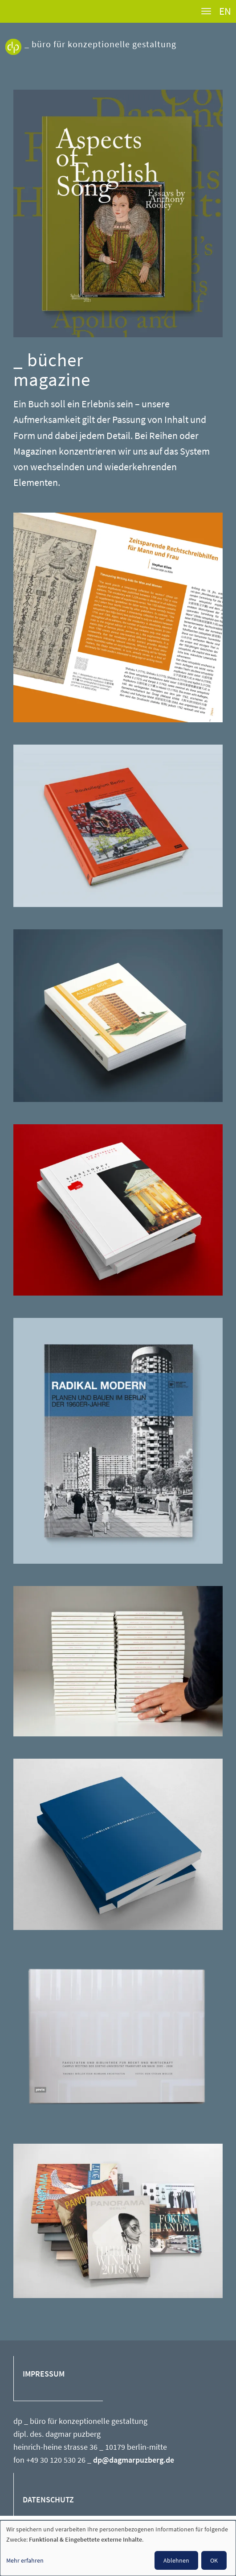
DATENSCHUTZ (48, 2499)
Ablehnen (176, 2560)
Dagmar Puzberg (13, 56)
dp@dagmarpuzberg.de (133, 2460)
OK (214, 2560)
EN (225, 10)
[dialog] (118, 2548)
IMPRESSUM (44, 2373)
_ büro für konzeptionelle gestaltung (100, 44)
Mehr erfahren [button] (25, 2560)
